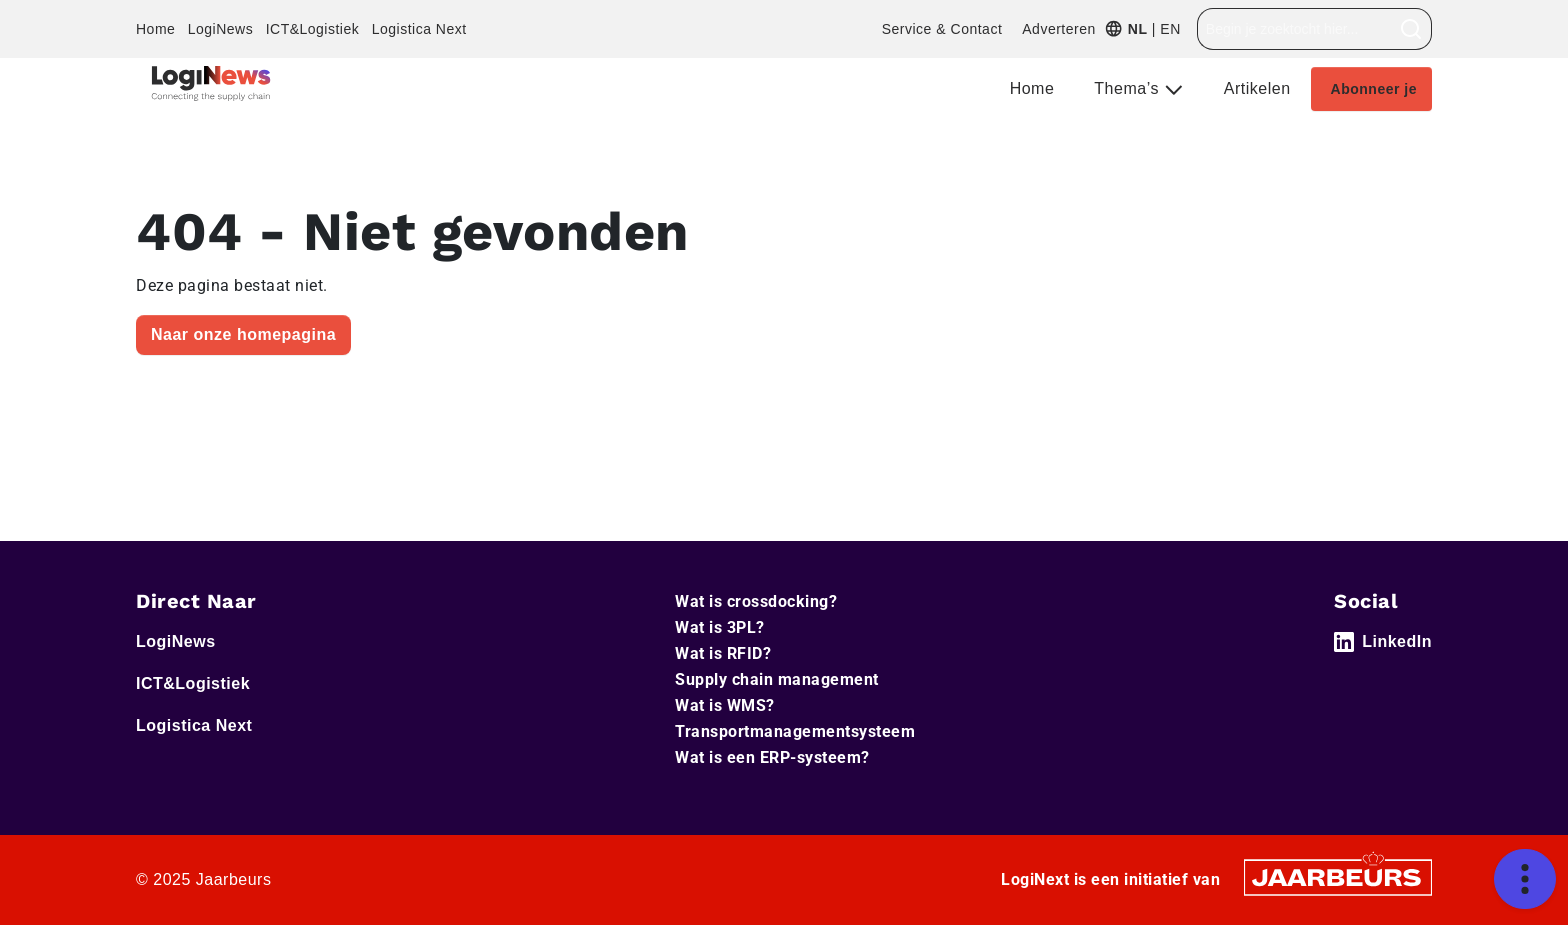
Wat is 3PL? (720, 627)
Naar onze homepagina (243, 334)
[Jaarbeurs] (1338, 876)
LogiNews (220, 29)
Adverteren (1058, 29)
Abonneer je (1374, 89)
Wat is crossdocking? (756, 601)
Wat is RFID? (723, 653)
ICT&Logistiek (313, 29)
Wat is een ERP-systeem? (772, 757)
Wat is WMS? (725, 705)
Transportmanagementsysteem (795, 731)
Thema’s (1129, 88)
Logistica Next (419, 29)
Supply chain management (777, 679)
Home (155, 29)
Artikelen (1257, 88)
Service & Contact (942, 29)
